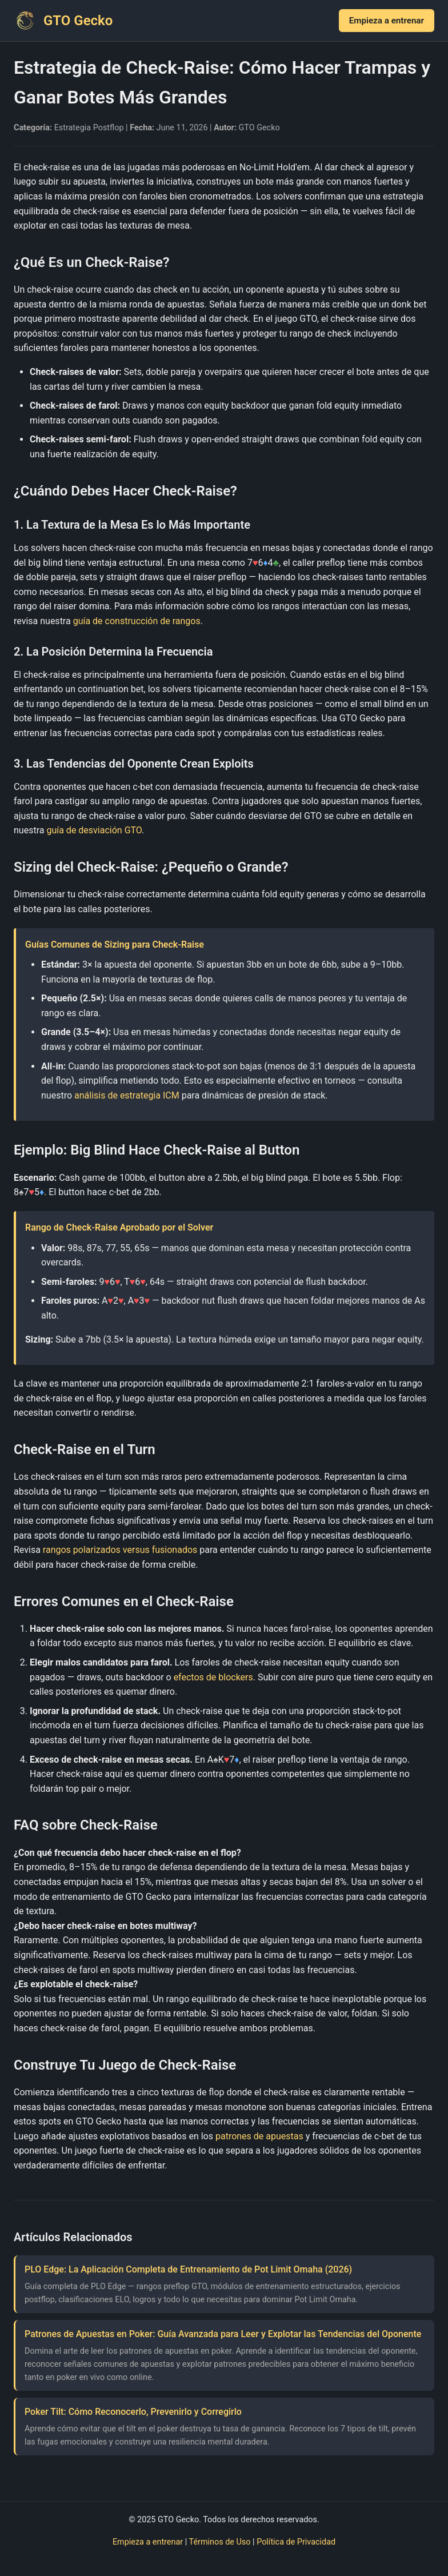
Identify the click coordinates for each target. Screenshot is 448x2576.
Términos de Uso (220, 2542)
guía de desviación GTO (94, 830)
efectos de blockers (213, 1677)
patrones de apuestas (259, 2136)
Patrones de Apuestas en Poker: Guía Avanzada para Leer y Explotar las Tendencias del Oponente (223, 2334)
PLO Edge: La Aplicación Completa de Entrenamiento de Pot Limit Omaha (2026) (188, 2269)
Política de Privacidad (296, 2542)
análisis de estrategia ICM (126, 1095)
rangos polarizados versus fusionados (120, 1549)
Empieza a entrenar (386, 20)
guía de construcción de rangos (137, 621)
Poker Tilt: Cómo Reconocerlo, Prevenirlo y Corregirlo (133, 2411)
